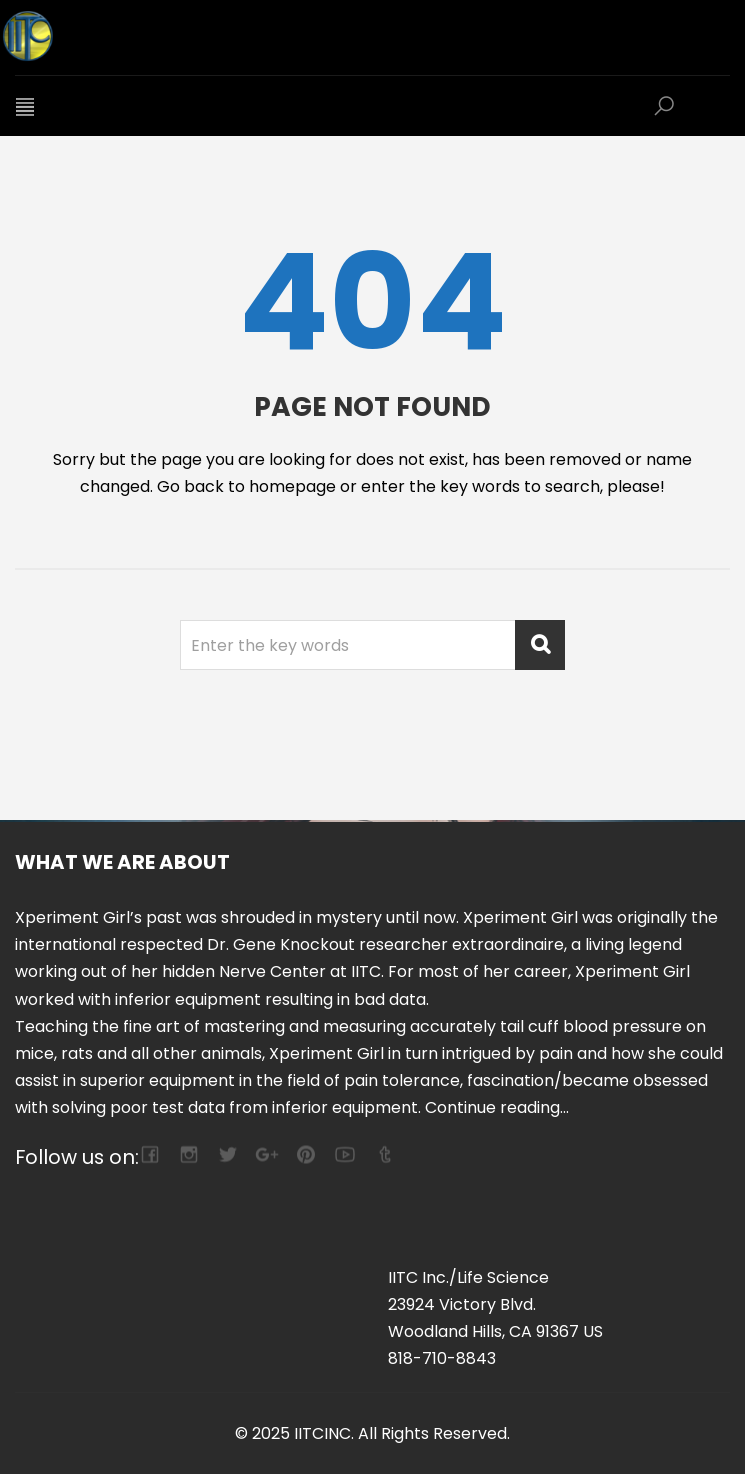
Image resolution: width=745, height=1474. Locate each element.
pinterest (305, 1154)
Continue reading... (497, 1107)
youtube (344, 1154)
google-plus (266, 1154)
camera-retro (188, 1154)
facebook (149, 1154)
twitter (227, 1154)
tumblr (383, 1154)
